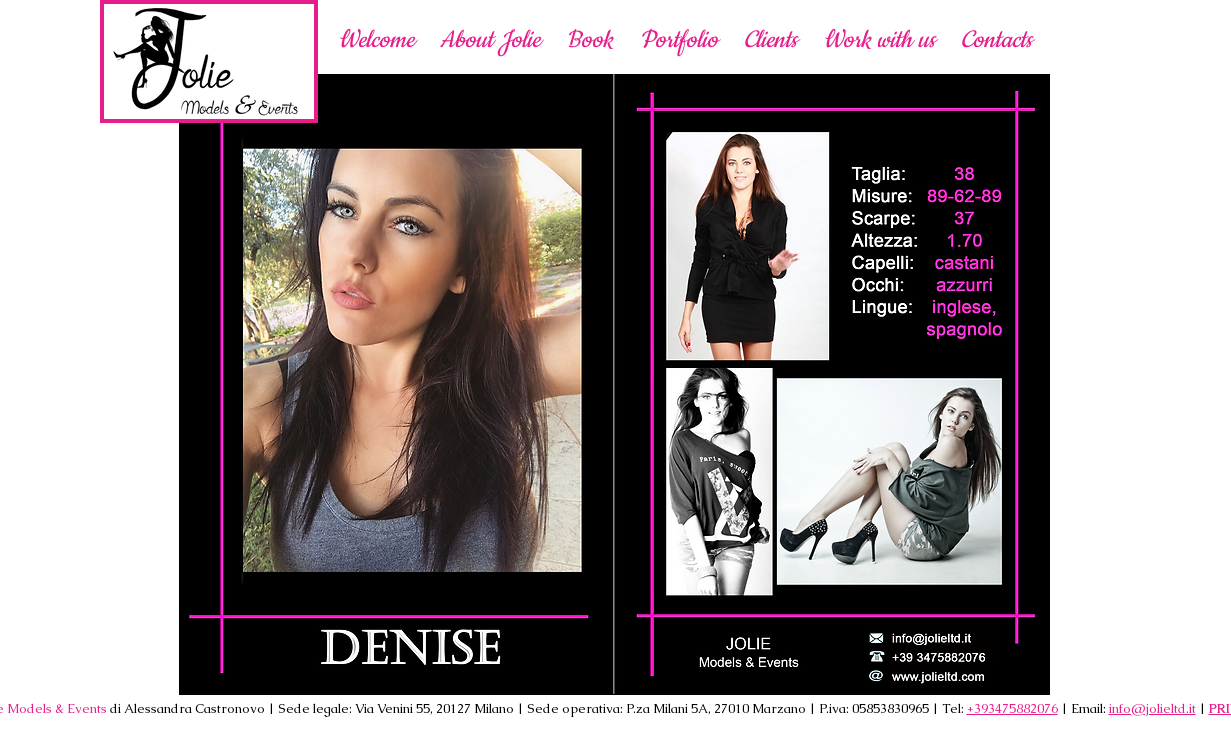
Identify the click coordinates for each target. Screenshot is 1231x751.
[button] (879, 39)
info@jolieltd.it (1152, 708)
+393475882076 (1012, 708)
